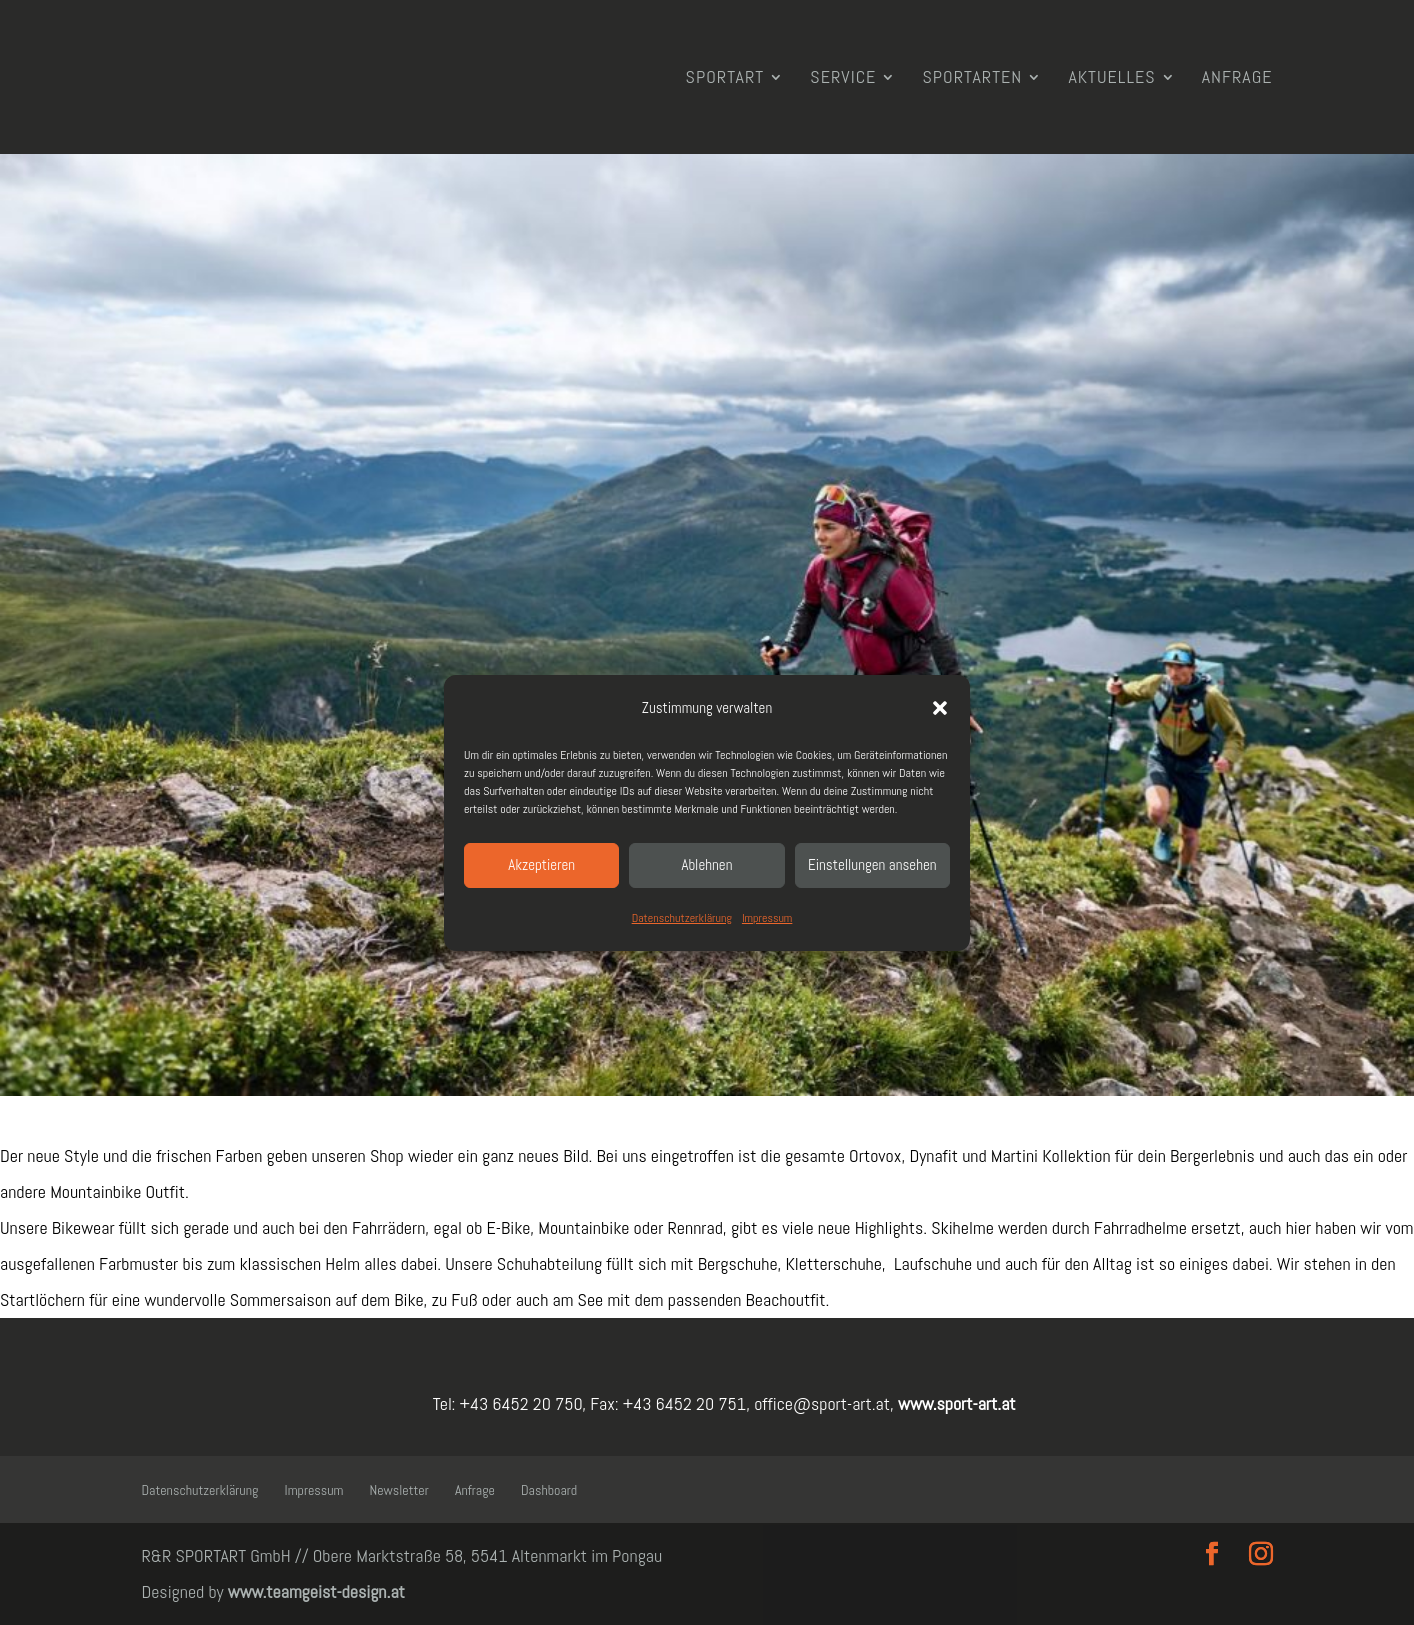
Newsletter (399, 1490)
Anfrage (1237, 79)
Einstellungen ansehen (872, 864)
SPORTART (725, 79)
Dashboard (549, 1490)
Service (843, 79)
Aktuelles (1111, 79)
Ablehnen (707, 864)
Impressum (767, 918)
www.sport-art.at (955, 1403)
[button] (940, 708)
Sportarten (972, 79)
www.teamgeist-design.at (316, 1591)
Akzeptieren (541, 864)
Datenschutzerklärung (682, 918)
